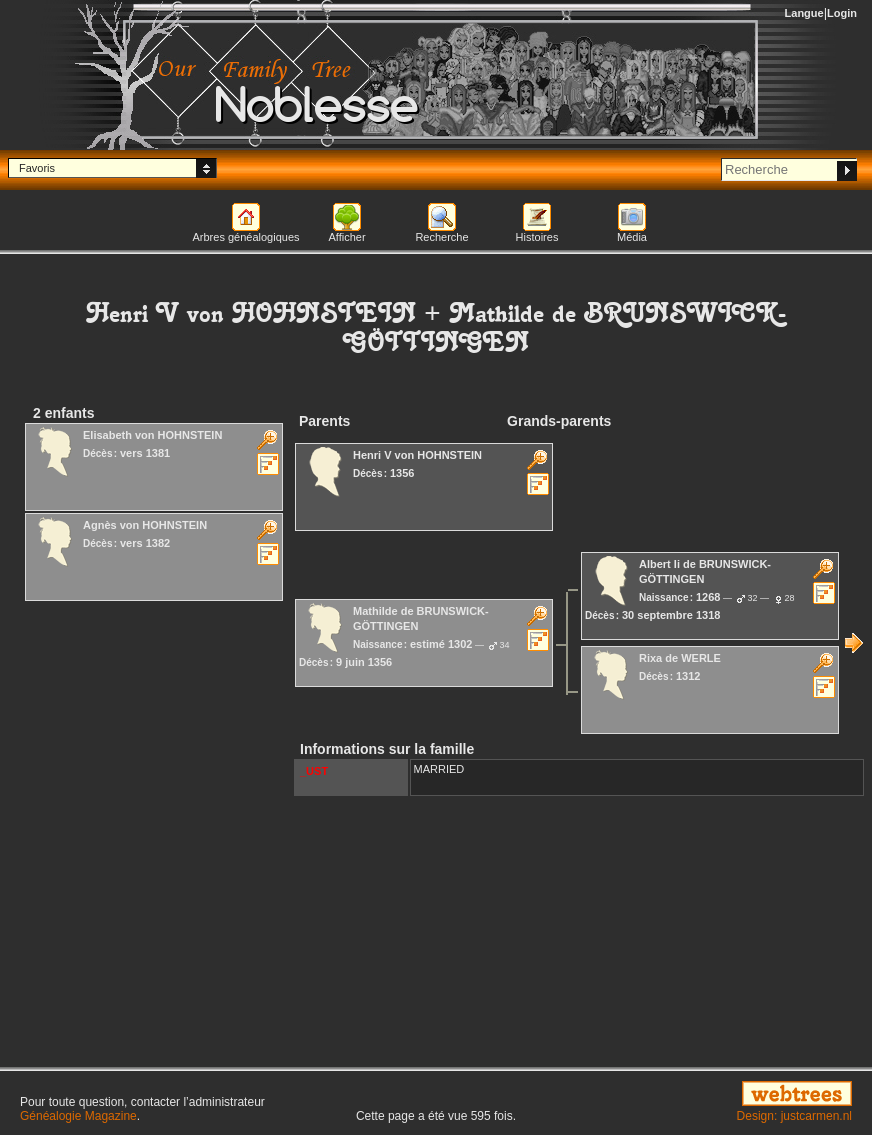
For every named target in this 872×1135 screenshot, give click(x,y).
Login (842, 13)
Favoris (37, 168)
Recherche (441, 237)
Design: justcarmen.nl (794, 1116)
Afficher (346, 237)
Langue (804, 13)
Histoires (537, 237)
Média (632, 237)
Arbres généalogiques (245, 237)
